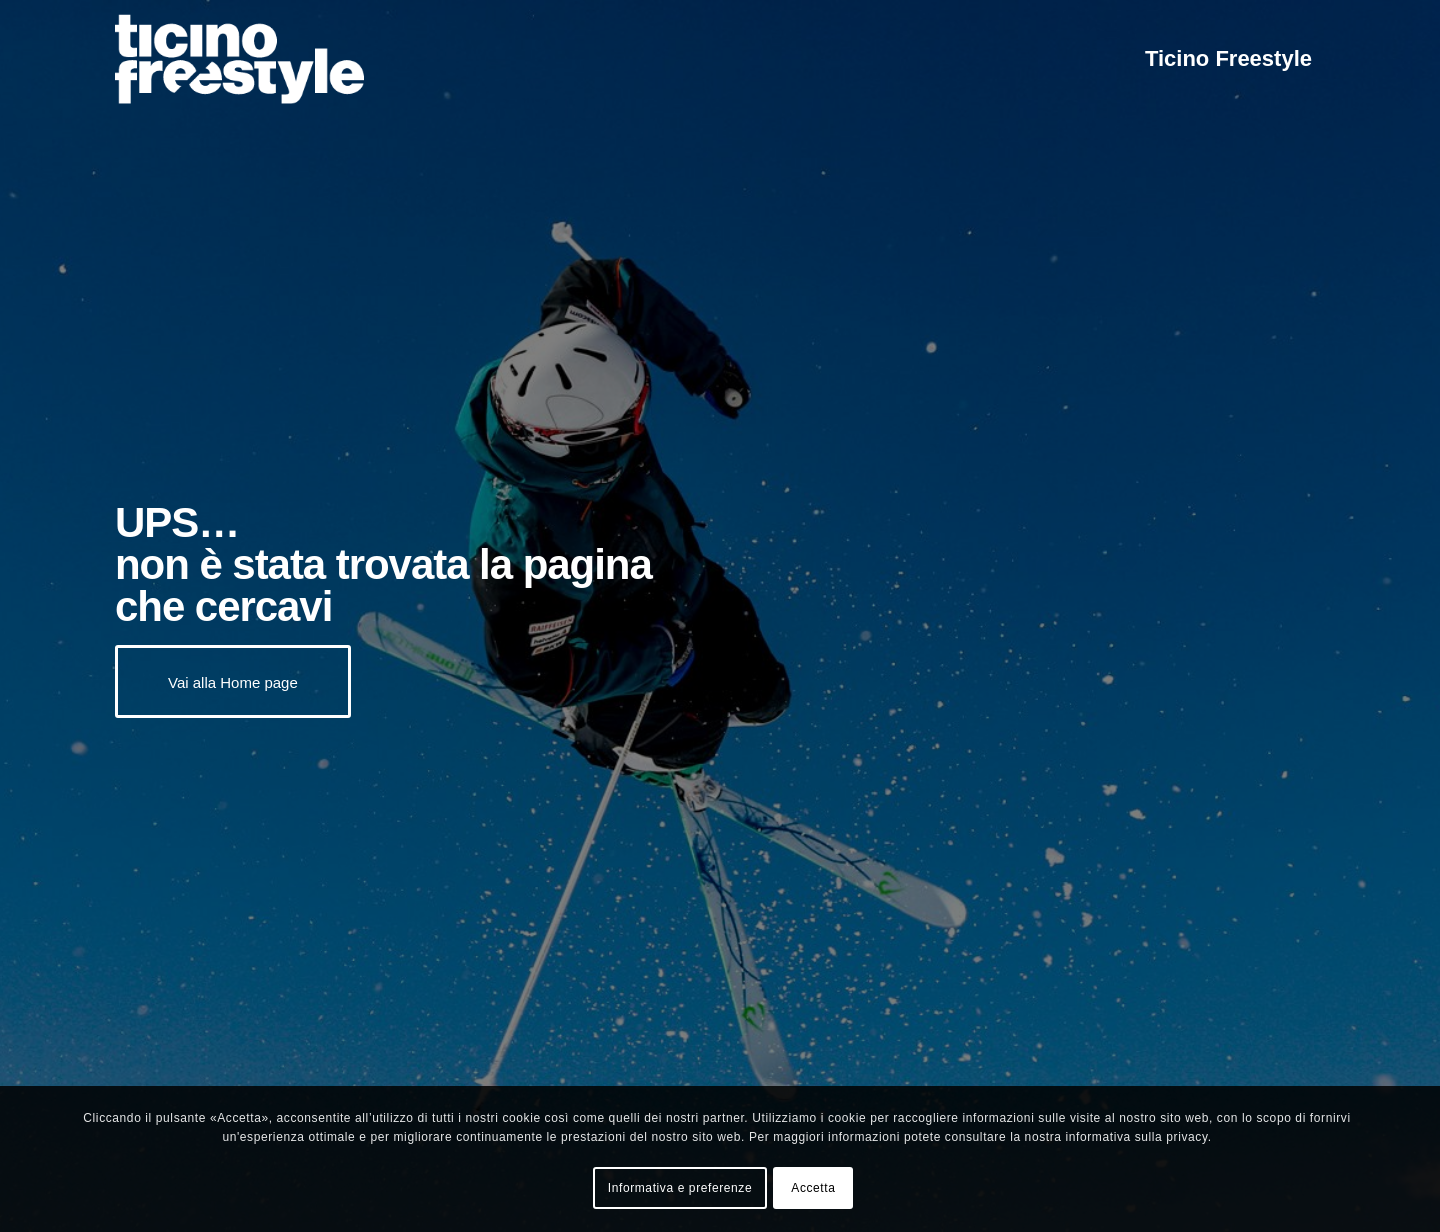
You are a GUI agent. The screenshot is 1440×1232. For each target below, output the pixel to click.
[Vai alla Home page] (233, 681)
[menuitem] (1228, 59)
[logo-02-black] (239, 59)
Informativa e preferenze (680, 1188)
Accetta (813, 1188)
